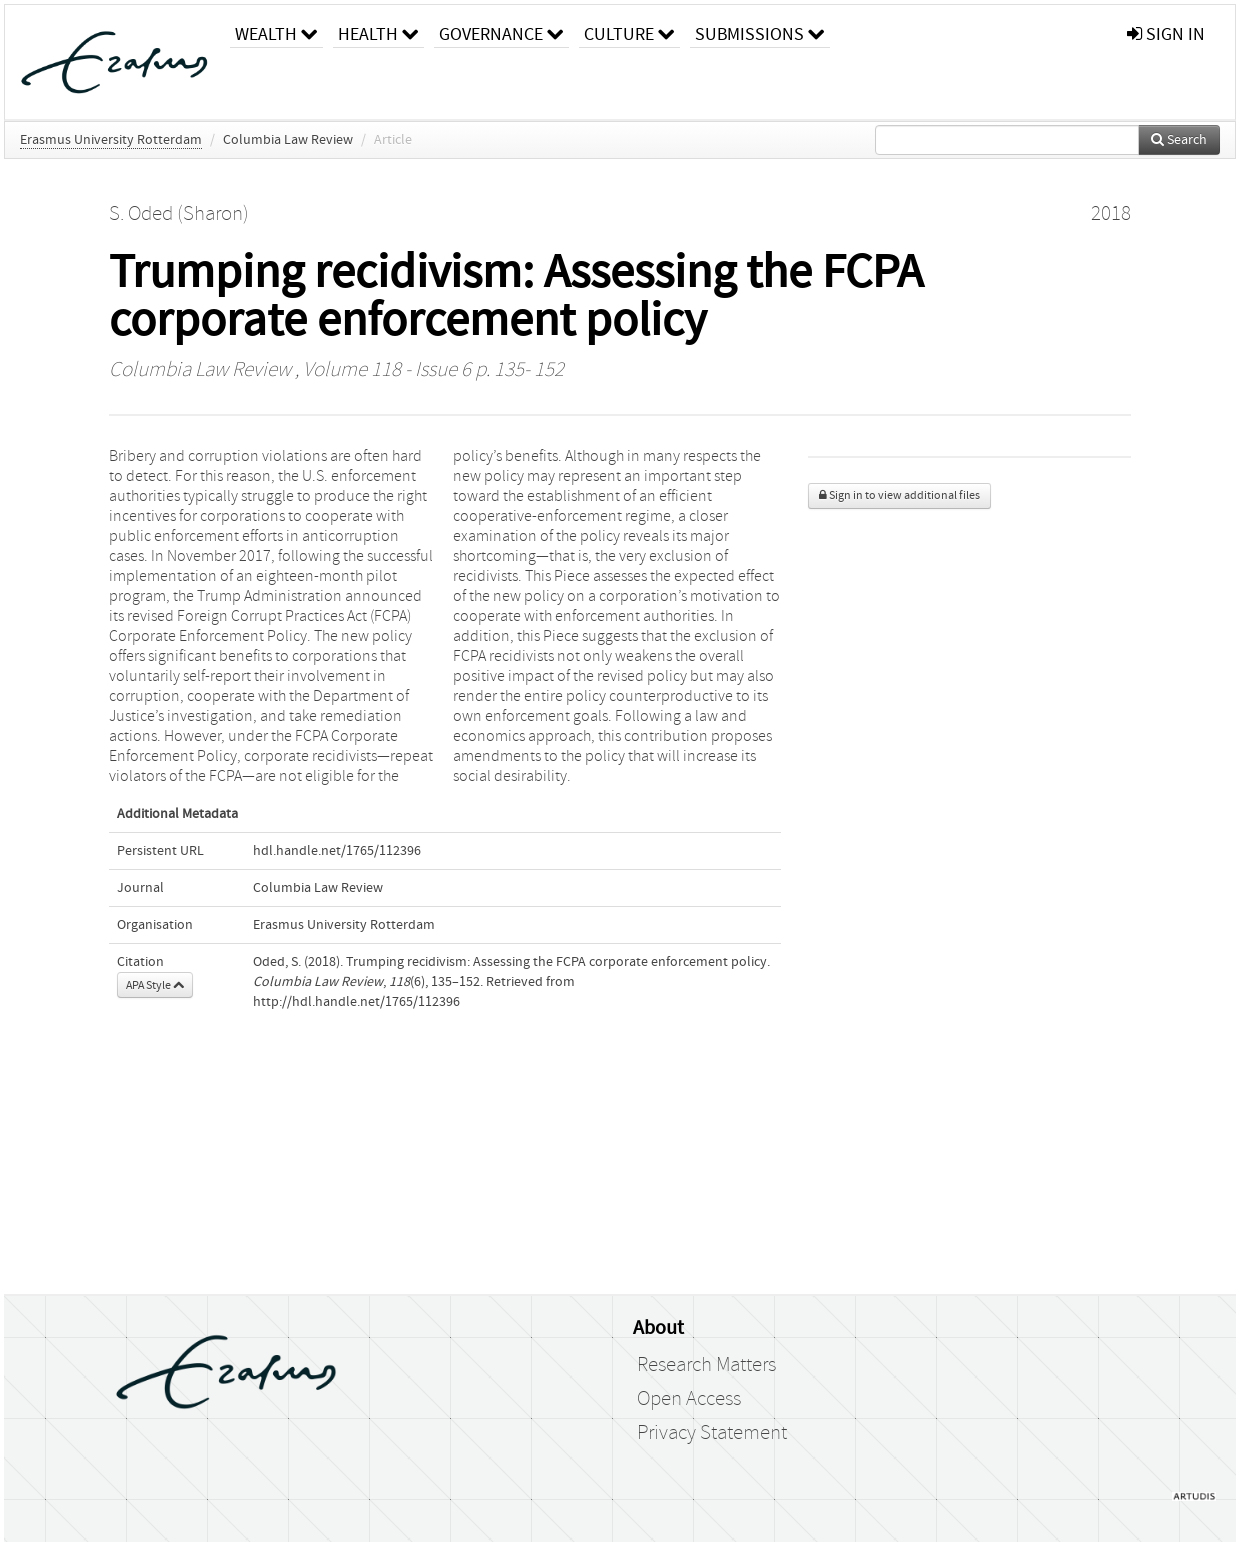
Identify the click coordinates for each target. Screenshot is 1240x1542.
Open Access (689, 1399)
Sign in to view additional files (899, 495)
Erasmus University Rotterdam (111, 140)
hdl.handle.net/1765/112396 (337, 851)
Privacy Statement (712, 1433)
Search (1179, 140)
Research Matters (706, 1365)
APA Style (155, 985)
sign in (1166, 34)
